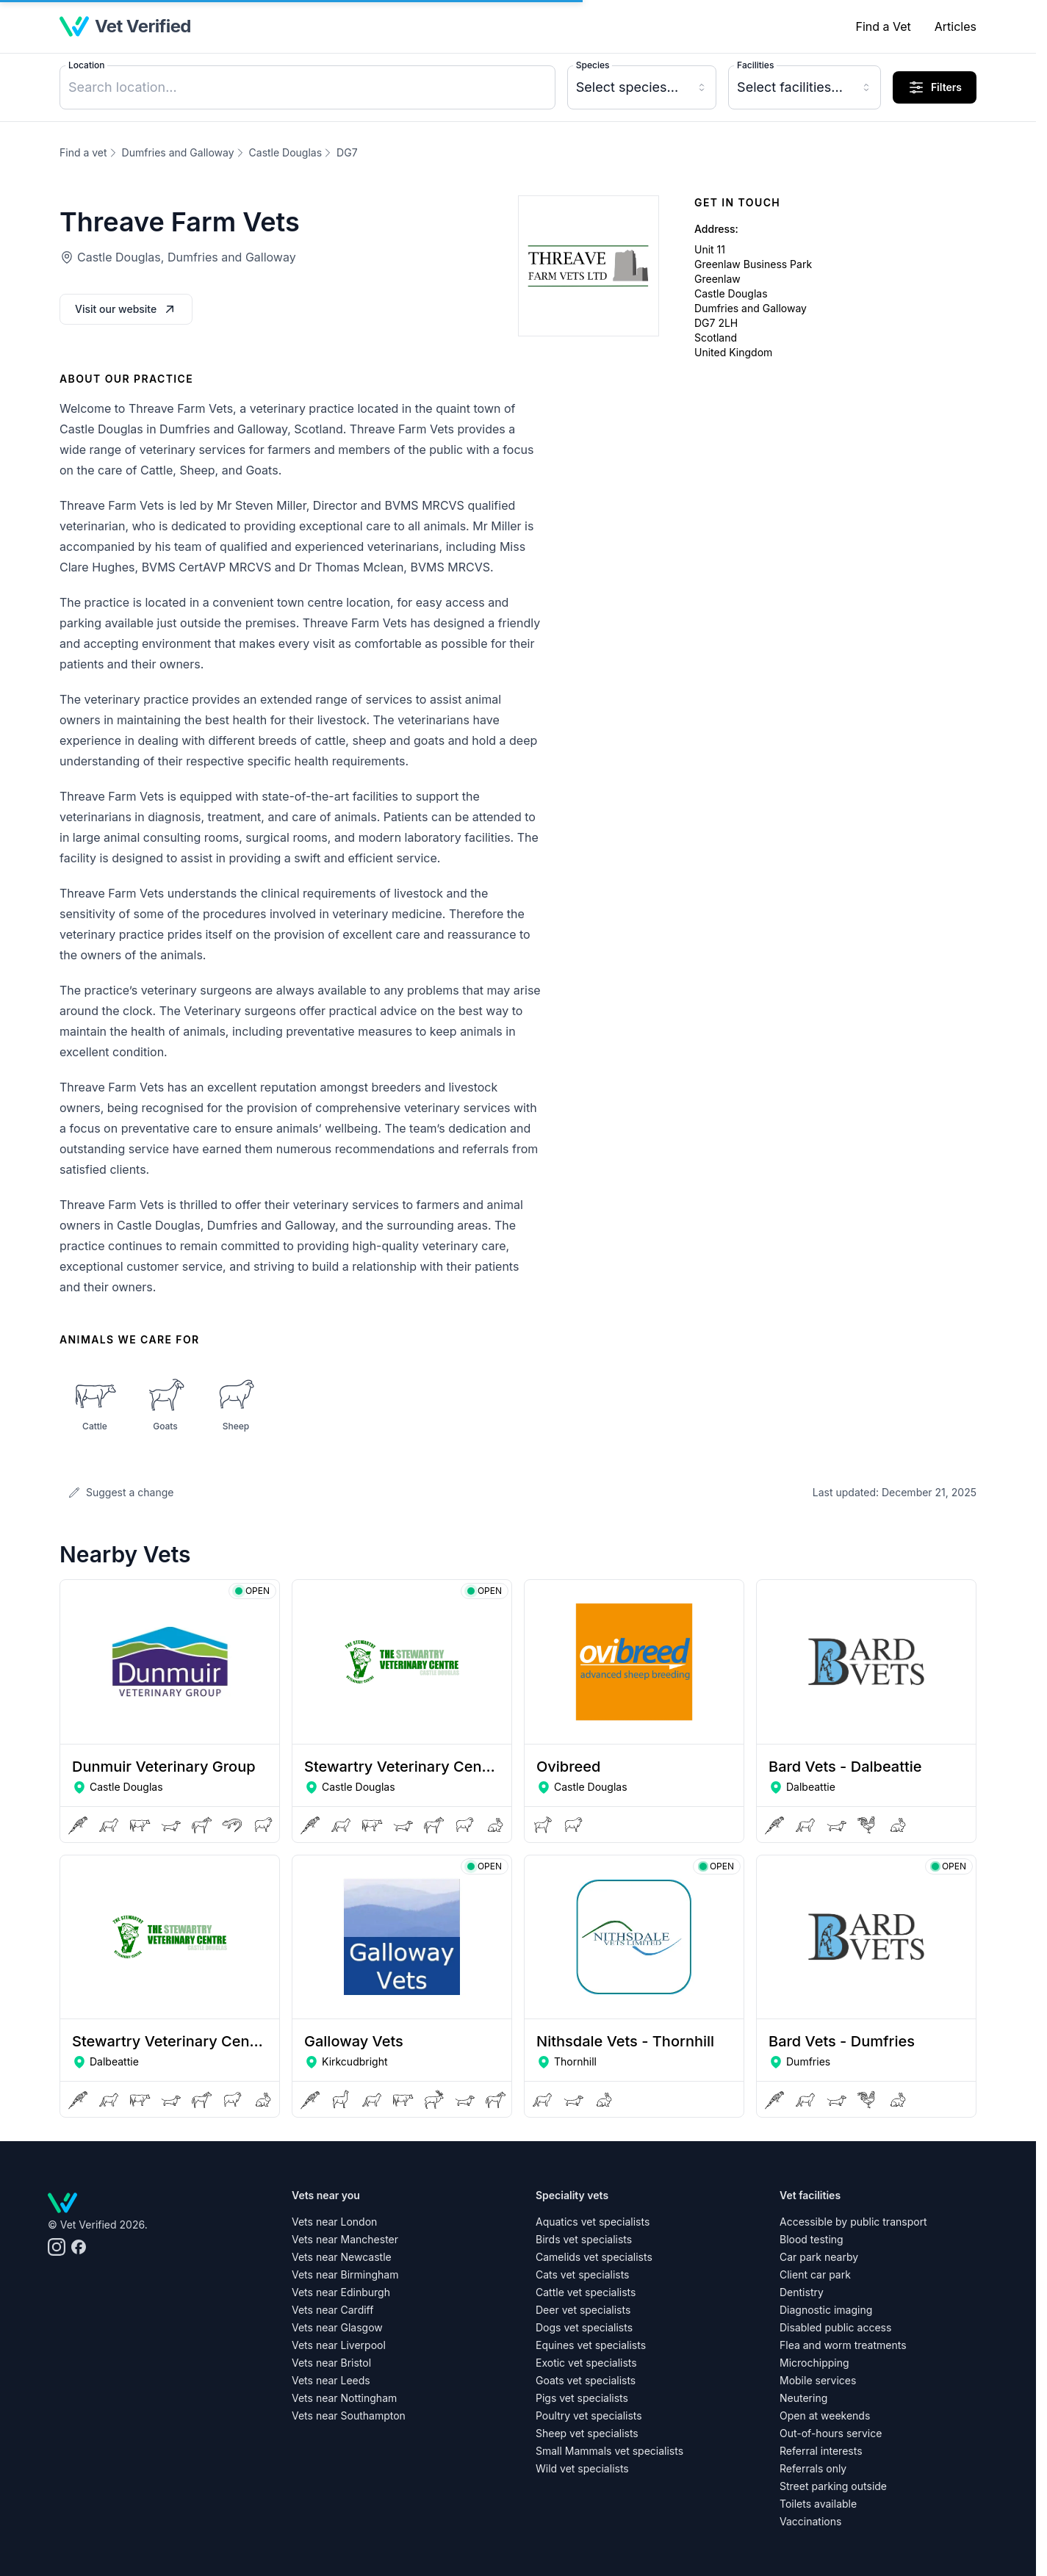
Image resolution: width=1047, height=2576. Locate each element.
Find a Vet (882, 26)
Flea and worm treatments (843, 2345)
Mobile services (818, 2380)
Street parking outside (833, 2486)
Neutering (803, 2398)
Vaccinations (810, 2521)
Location (86, 65)
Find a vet (83, 152)
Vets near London (334, 2221)
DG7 (347, 152)
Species (593, 65)
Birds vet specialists (584, 2239)
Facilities (755, 65)
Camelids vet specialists (594, 2257)
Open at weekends (825, 2415)
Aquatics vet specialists (593, 2221)
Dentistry (802, 2292)
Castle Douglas (286, 152)
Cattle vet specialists (586, 2292)
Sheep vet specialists (587, 2433)
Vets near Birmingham (345, 2274)
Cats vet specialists (583, 2274)
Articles (955, 26)
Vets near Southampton (349, 2415)
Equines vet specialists (591, 2345)
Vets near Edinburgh (341, 2292)
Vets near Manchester (345, 2239)
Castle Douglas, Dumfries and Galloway (186, 257)
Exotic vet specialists (586, 2362)
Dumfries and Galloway (178, 152)
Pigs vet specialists (582, 2398)
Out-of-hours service (831, 2433)
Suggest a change (120, 1492)
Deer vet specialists (583, 2309)
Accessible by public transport (853, 2221)
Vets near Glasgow (337, 2327)
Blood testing (811, 2239)
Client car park (815, 2274)
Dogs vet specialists (584, 2327)
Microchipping (814, 2362)
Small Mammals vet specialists (609, 2451)
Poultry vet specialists (589, 2415)
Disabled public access (835, 2327)
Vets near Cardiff (332, 2309)
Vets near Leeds (331, 2380)
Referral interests (821, 2451)
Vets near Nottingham (344, 2398)
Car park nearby (819, 2257)
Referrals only (813, 2468)
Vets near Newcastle (342, 2257)
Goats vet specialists (586, 2380)
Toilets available (818, 2503)
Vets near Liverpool (339, 2345)
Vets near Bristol (331, 2362)
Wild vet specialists (582, 2468)
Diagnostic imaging (826, 2309)
